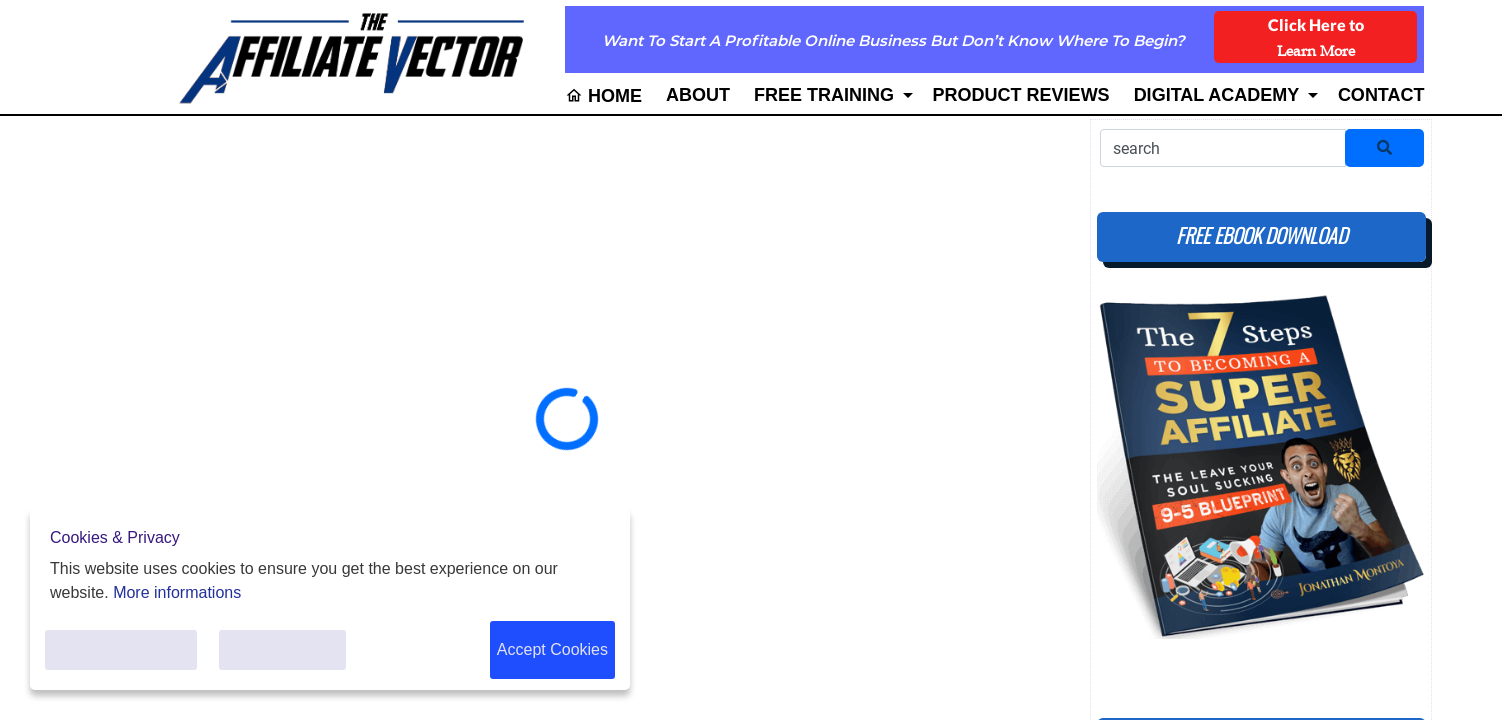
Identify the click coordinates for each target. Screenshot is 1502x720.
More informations (177, 592)
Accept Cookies (552, 649)
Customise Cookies (121, 649)
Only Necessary (282, 649)
